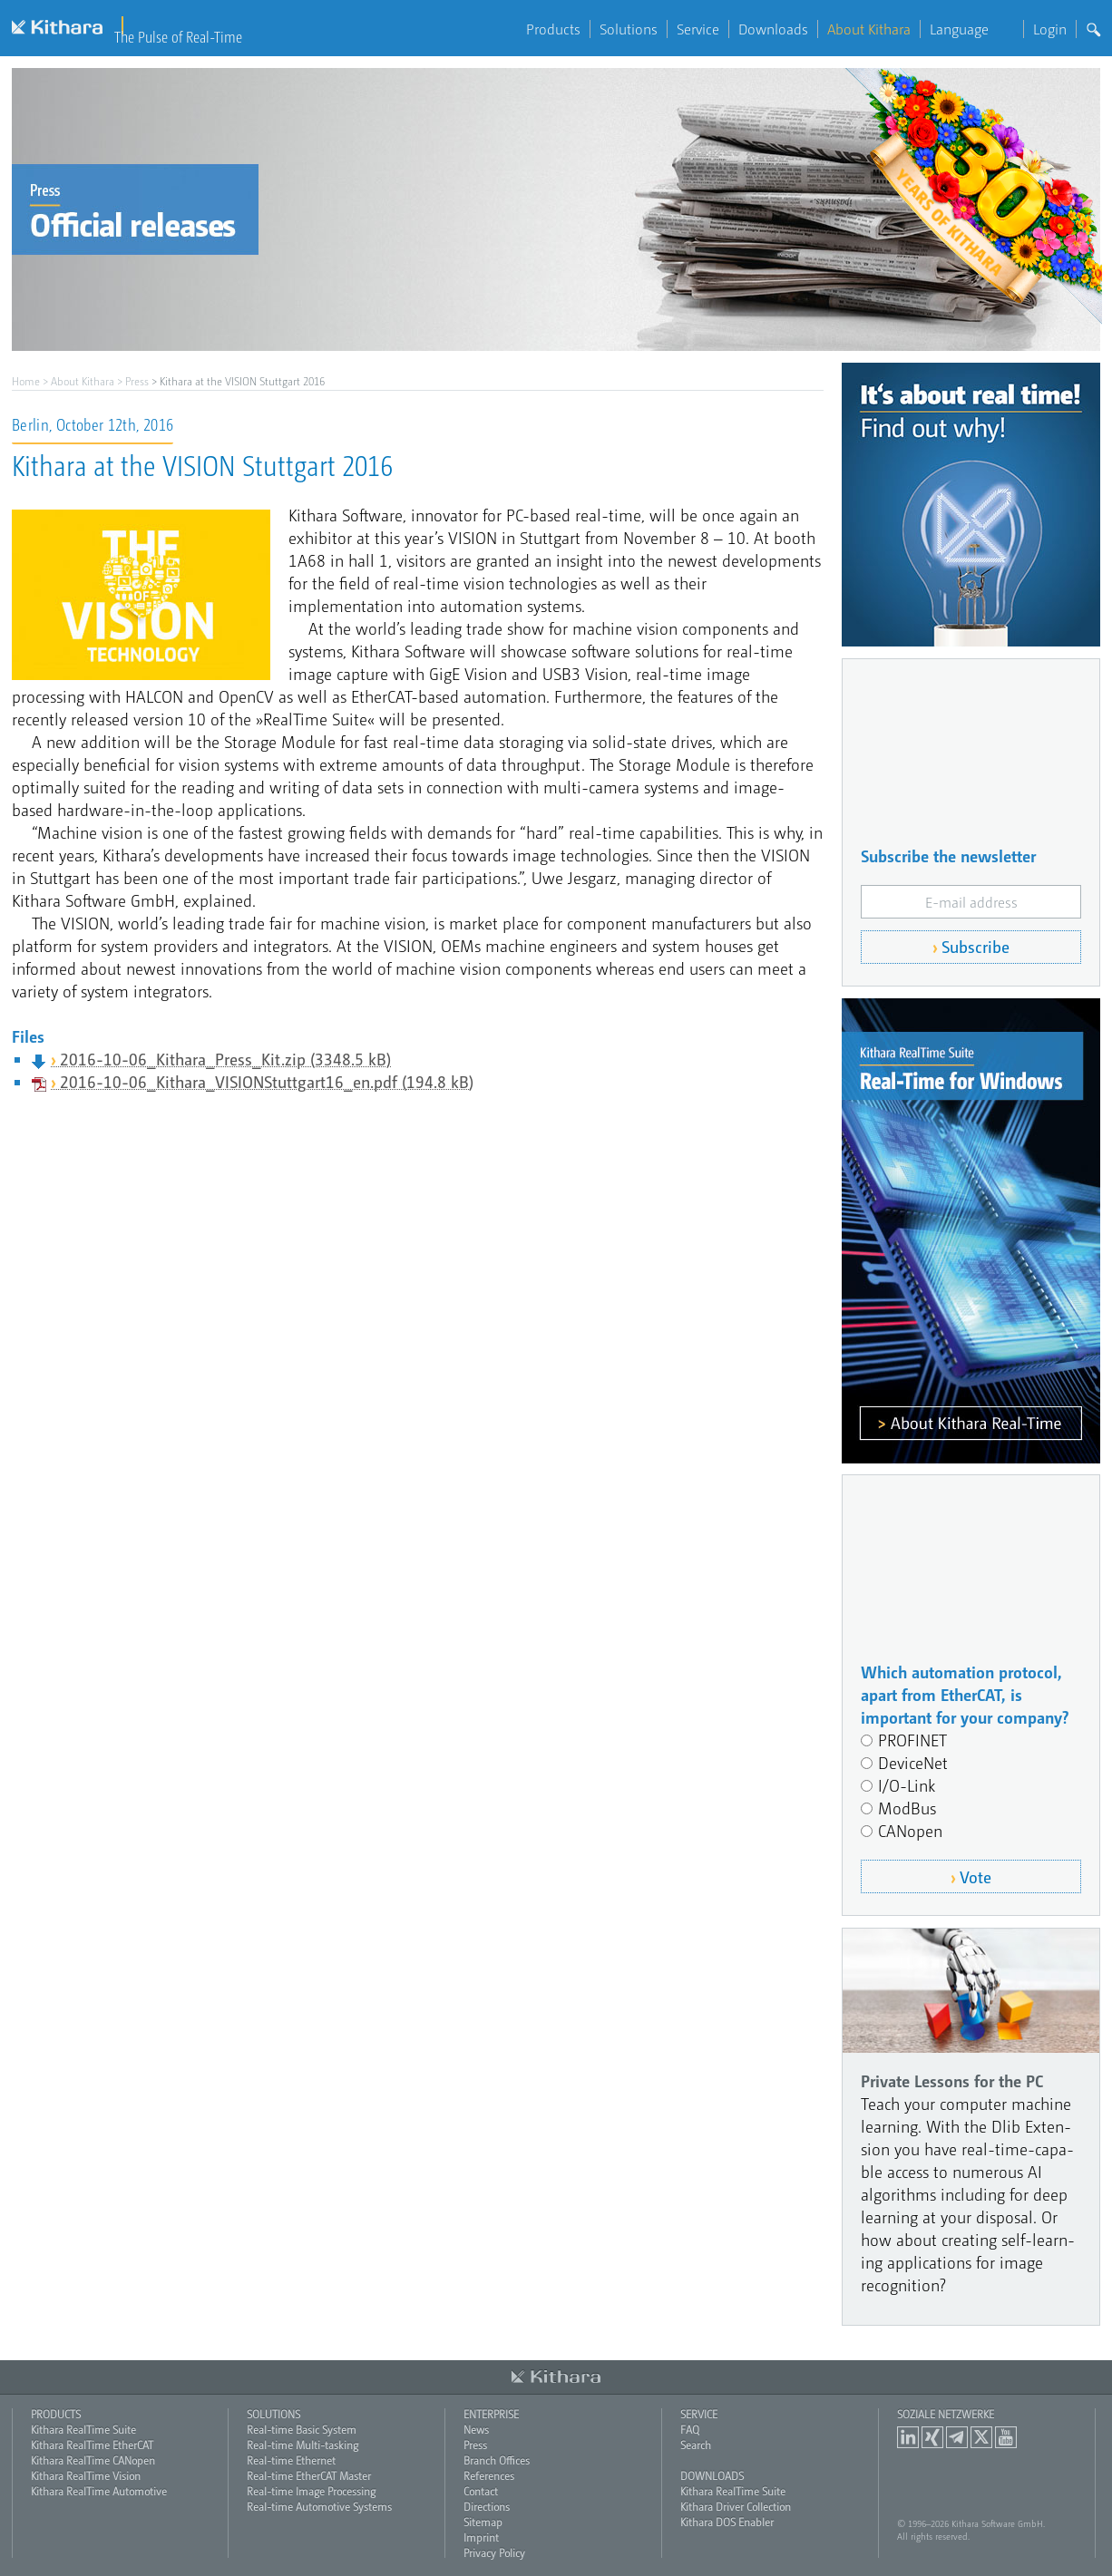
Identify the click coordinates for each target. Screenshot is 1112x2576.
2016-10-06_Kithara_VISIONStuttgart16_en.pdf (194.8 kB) (266, 1081)
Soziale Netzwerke (945, 2413)
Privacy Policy (494, 2552)
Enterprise (491, 2413)
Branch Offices (496, 2460)
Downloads (773, 29)
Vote (975, 1876)
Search (695, 2444)
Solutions (629, 29)
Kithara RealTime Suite (83, 2429)
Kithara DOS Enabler (727, 2521)
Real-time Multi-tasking (302, 2444)
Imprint (481, 2537)
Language (972, 29)
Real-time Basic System (301, 2429)
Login (1050, 29)
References (488, 2475)
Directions (486, 2506)
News (476, 2429)
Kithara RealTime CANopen (93, 2460)
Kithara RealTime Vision (86, 2475)
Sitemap (482, 2521)
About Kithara (869, 29)
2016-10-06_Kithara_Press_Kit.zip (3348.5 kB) (225, 1058)
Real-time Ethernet (291, 2460)
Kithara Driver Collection (735, 2506)
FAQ (689, 2429)
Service (698, 29)
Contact (480, 2491)
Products (553, 29)
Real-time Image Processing (311, 2491)
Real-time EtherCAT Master (309, 2475)
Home (26, 381)
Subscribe (975, 946)
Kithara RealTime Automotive (99, 2491)
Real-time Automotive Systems (319, 2506)
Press (137, 381)
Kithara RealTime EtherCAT (92, 2444)
